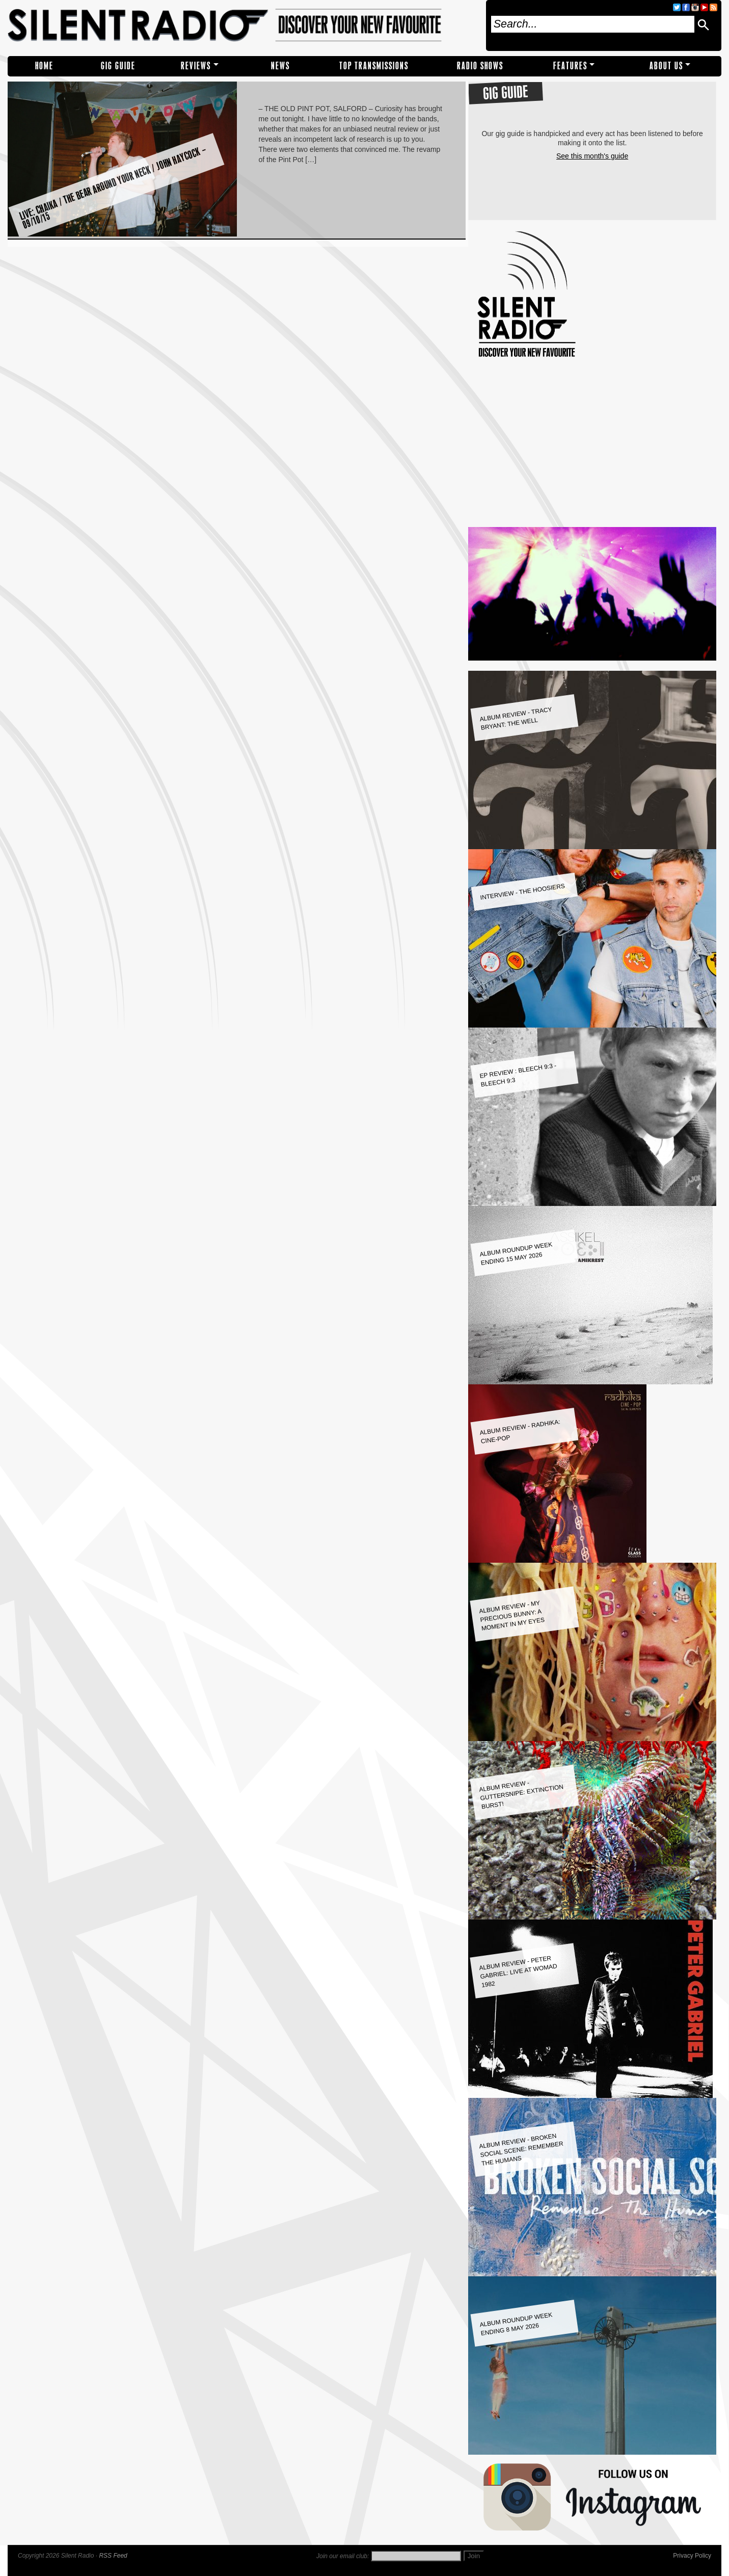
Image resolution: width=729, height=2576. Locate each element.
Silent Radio (243, 25)
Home (44, 66)
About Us (666, 66)
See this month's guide (592, 156)
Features (570, 66)
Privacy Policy (692, 2555)
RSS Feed (113, 2555)
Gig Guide (118, 66)
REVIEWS (196, 66)
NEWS (280, 66)
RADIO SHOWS (480, 66)
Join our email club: (342, 2556)
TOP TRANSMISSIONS (374, 66)
